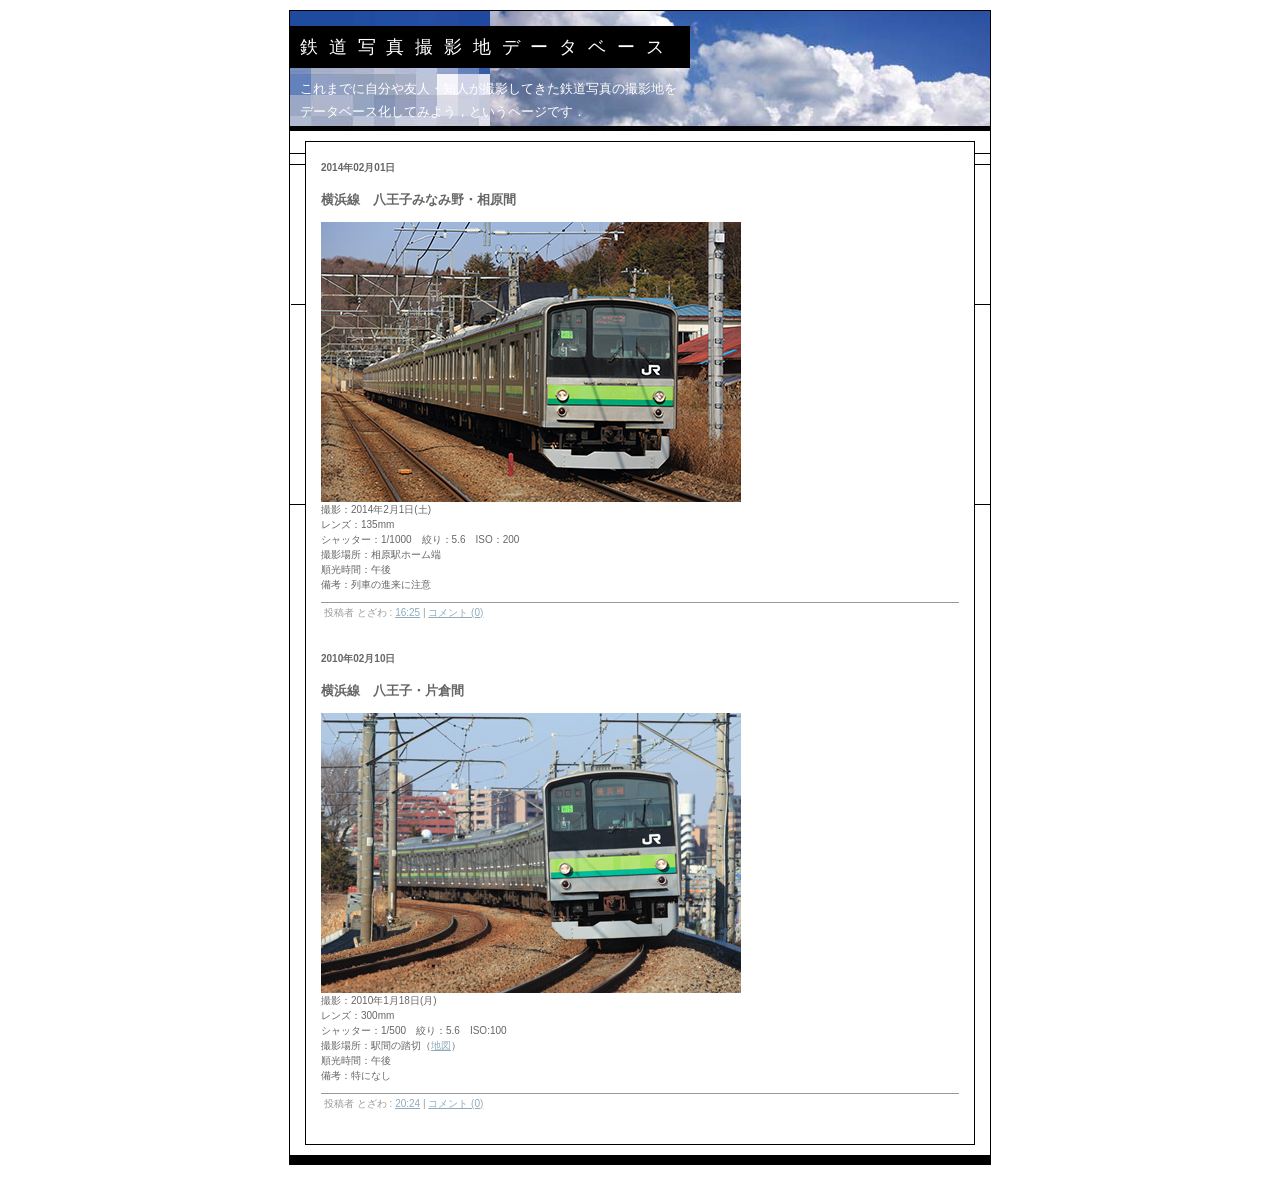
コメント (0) (455, 612)
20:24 (407, 1103)
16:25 (407, 612)
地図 (441, 1045)
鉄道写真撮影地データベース (487, 47)
